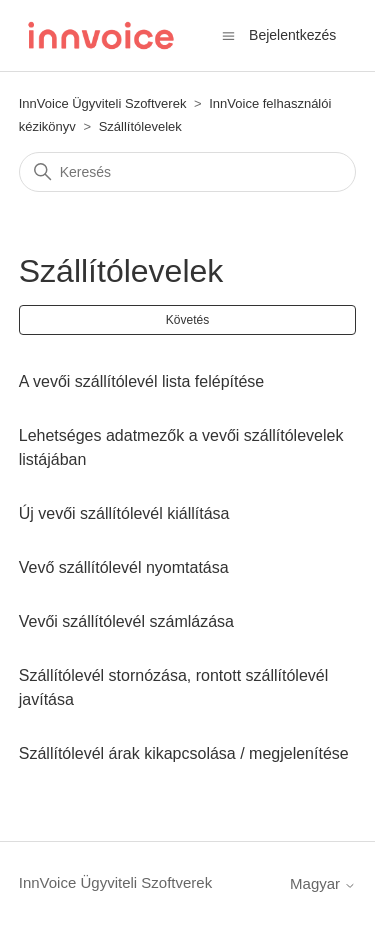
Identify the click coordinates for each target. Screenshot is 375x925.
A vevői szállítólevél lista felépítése (141, 381)
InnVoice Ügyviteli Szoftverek (103, 103)
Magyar (323, 883)
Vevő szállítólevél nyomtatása (124, 567)
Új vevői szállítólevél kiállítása (124, 513)
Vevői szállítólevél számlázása (126, 621)
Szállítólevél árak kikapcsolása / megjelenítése (184, 753)
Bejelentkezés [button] (292, 35)
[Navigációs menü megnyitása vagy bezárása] (228, 34)
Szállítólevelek (140, 126)
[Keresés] (188, 172)
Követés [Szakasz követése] (187, 320)
